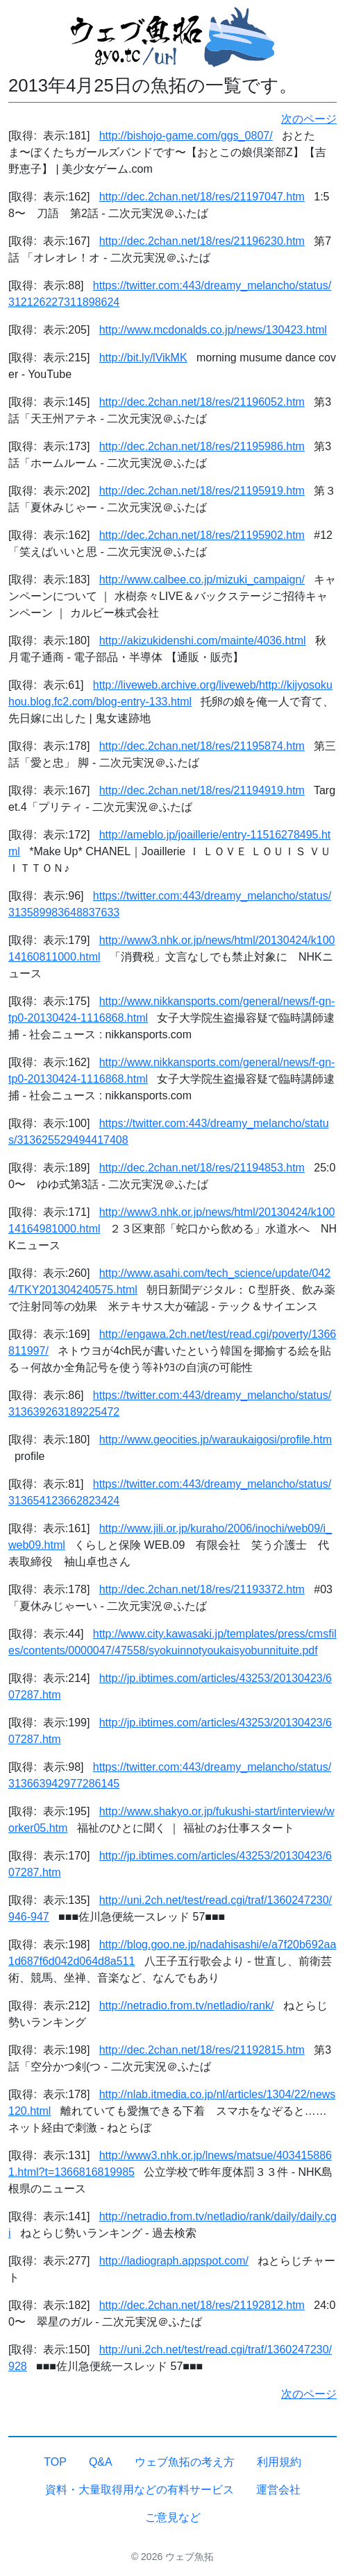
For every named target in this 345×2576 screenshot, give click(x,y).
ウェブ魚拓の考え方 (185, 2462)
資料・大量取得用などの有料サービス (139, 2490)
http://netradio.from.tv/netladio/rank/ (186, 2005)
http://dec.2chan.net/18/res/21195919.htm (202, 491)
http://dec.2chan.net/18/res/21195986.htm (202, 446)
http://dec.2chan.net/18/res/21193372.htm (202, 1589)
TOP (55, 2462)
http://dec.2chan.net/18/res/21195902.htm (202, 535)
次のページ (309, 119)
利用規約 (279, 2462)
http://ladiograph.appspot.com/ (174, 2261)
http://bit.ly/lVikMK (143, 357)
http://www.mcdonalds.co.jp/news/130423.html (213, 330)
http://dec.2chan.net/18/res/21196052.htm (202, 402)
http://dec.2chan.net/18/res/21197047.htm (202, 197)
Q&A (100, 2462)
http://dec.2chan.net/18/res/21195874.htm (202, 746)
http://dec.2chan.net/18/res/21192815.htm (202, 2050)
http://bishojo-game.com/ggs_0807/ (186, 135)
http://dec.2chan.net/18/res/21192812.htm (202, 2305)
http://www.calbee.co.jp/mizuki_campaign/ (202, 579)
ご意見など (173, 2517)
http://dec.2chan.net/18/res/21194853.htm (202, 1168)
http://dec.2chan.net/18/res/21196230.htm (202, 241)
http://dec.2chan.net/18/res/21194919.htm (202, 790)
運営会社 (278, 2490)
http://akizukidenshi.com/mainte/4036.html (202, 640)
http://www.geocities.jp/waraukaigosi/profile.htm (215, 1439)
